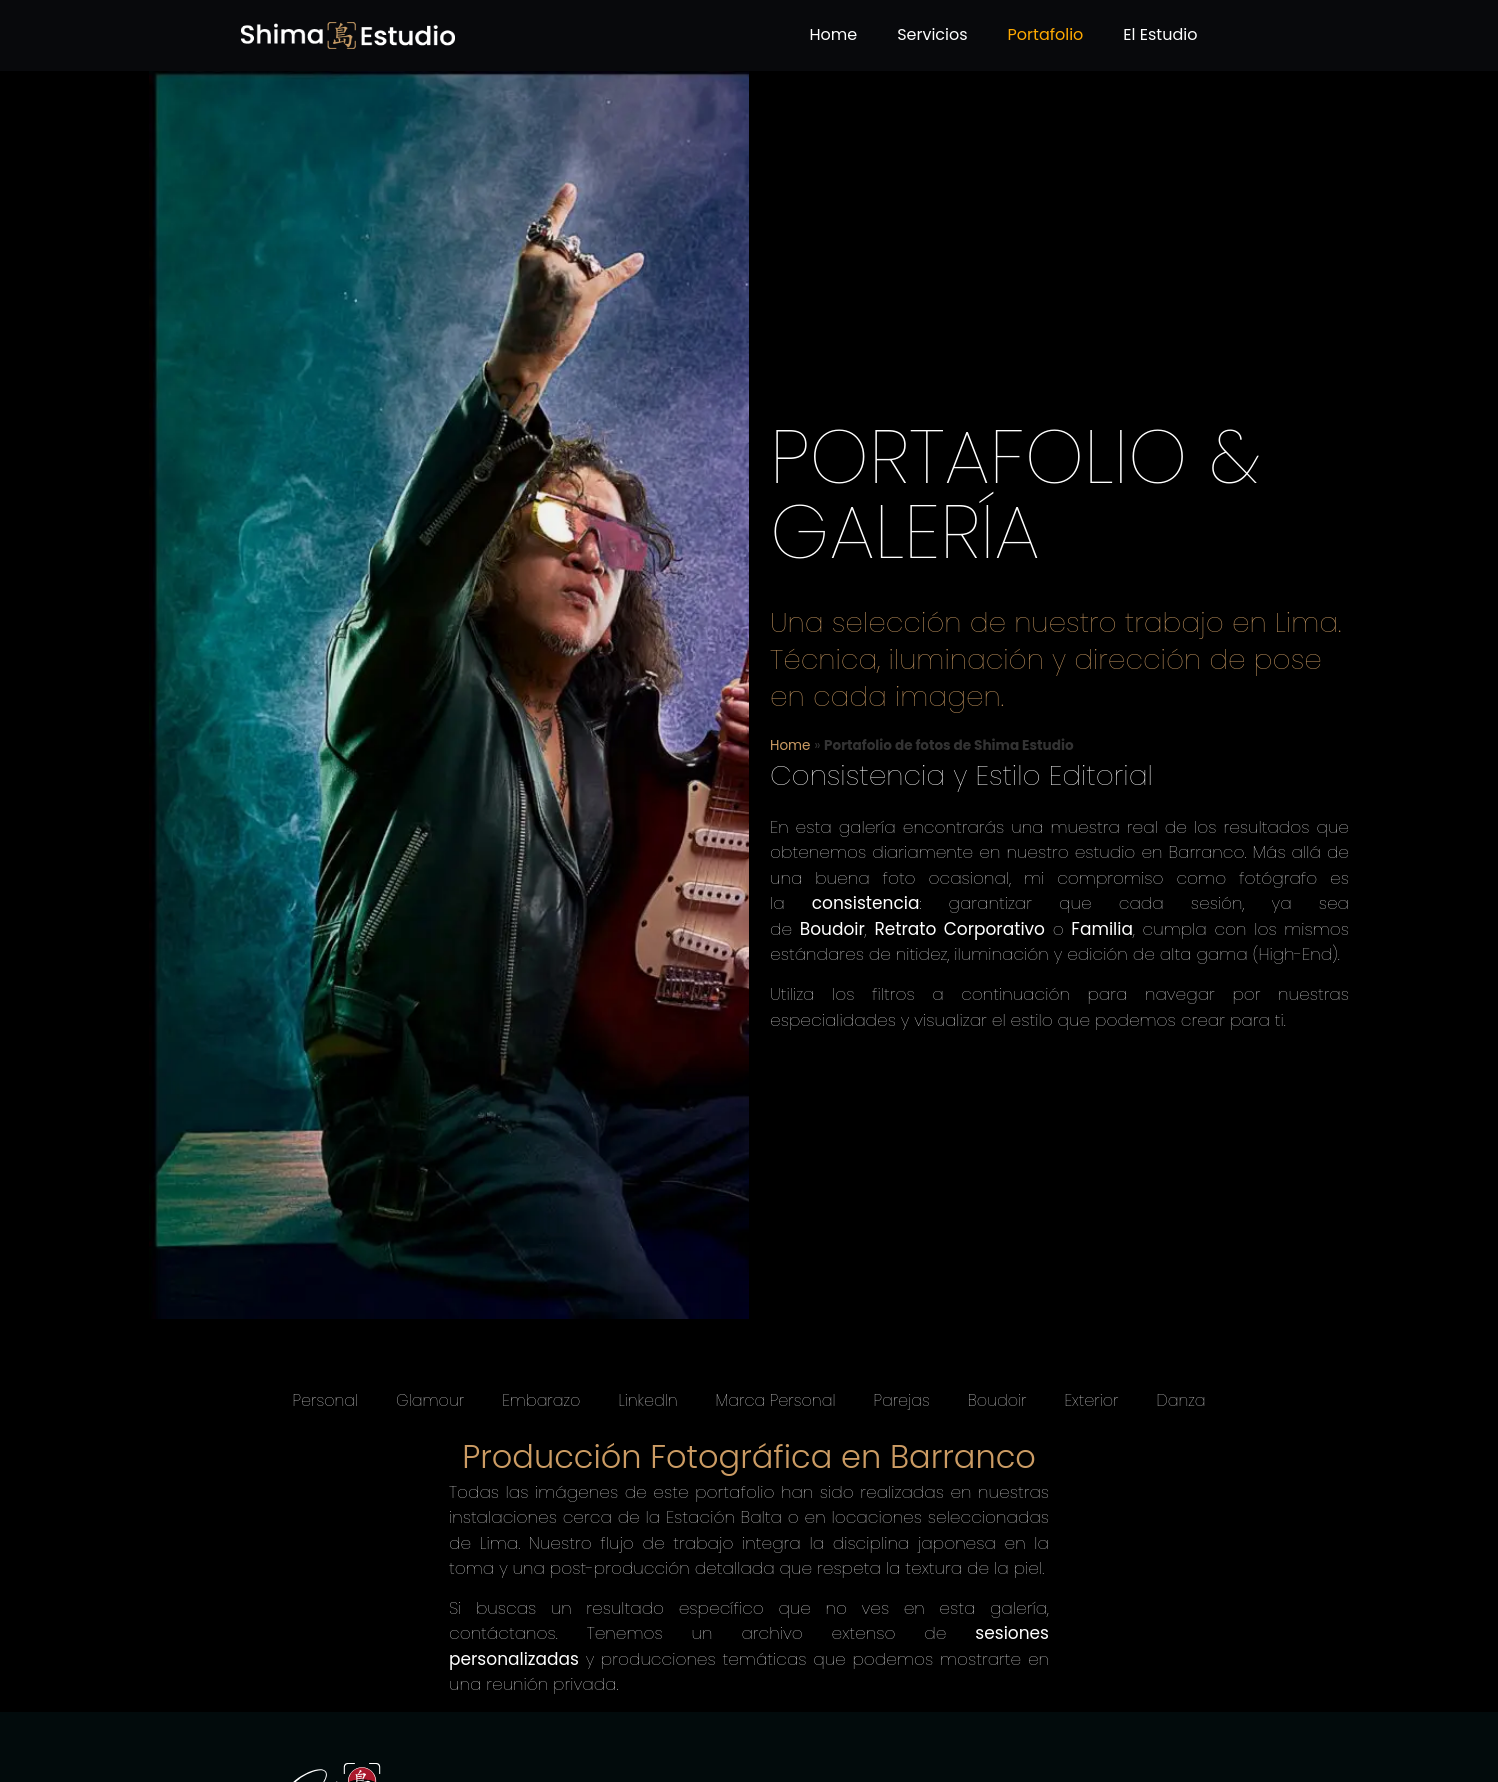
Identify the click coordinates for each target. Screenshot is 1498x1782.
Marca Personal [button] (776, 1400)
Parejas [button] (901, 1400)
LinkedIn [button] (647, 1400)
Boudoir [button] (997, 1400)
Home (833, 34)
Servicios (932, 34)
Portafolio (1046, 34)
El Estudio (1160, 34)
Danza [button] (1180, 1400)
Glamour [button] (430, 1400)
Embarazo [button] (541, 1400)
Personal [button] (326, 1400)
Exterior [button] (1091, 1400)
